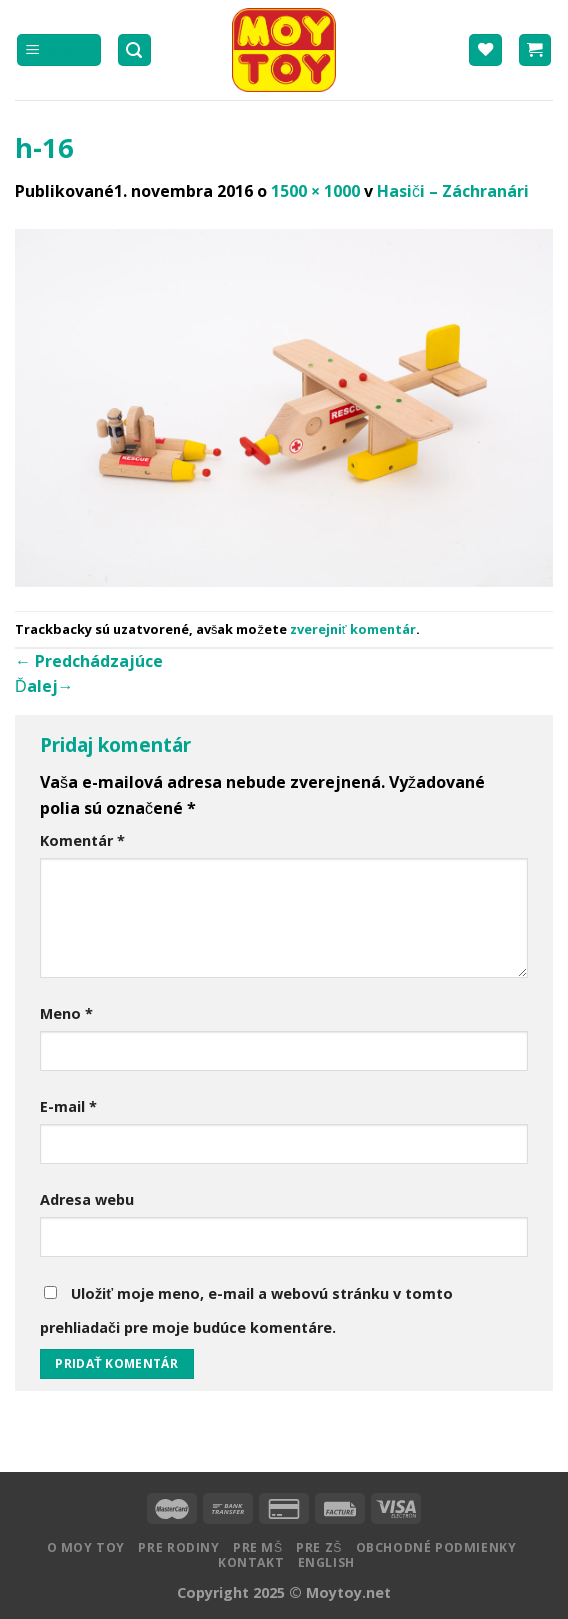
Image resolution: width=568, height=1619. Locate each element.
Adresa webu (87, 1199)
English (326, 1562)
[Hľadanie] (135, 50)
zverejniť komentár (353, 629)
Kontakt (251, 1562)
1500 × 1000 (315, 191)
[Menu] (59, 50)
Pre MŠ (258, 1547)
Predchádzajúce (89, 661)
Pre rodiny (178, 1547)
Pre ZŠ (319, 1547)
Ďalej (44, 686)
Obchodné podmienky (436, 1547)
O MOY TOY (86, 1547)
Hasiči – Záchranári (453, 191)
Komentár (82, 840)
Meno (66, 1013)
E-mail (68, 1106)
